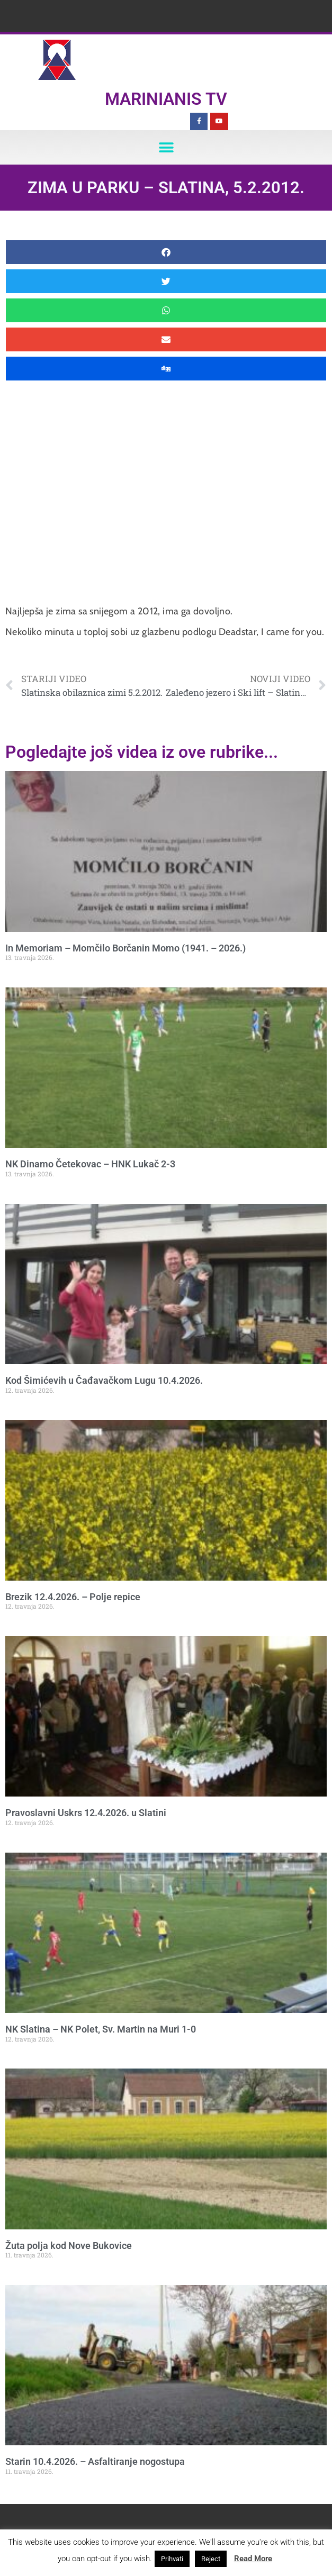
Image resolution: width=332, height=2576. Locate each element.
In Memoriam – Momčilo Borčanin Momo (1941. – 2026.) (125, 948)
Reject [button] (210, 2559)
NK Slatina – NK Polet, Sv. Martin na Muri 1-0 (100, 2029)
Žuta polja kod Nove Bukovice (68, 2245)
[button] (166, 147)
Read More (253, 2558)
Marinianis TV (166, 99)
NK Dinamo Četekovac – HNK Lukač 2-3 (90, 1163)
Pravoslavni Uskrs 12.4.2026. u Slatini (85, 1812)
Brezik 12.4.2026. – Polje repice (72, 1596)
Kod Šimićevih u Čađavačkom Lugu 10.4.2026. (104, 1380)
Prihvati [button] (172, 2559)
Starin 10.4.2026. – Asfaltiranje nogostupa (95, 2461)
